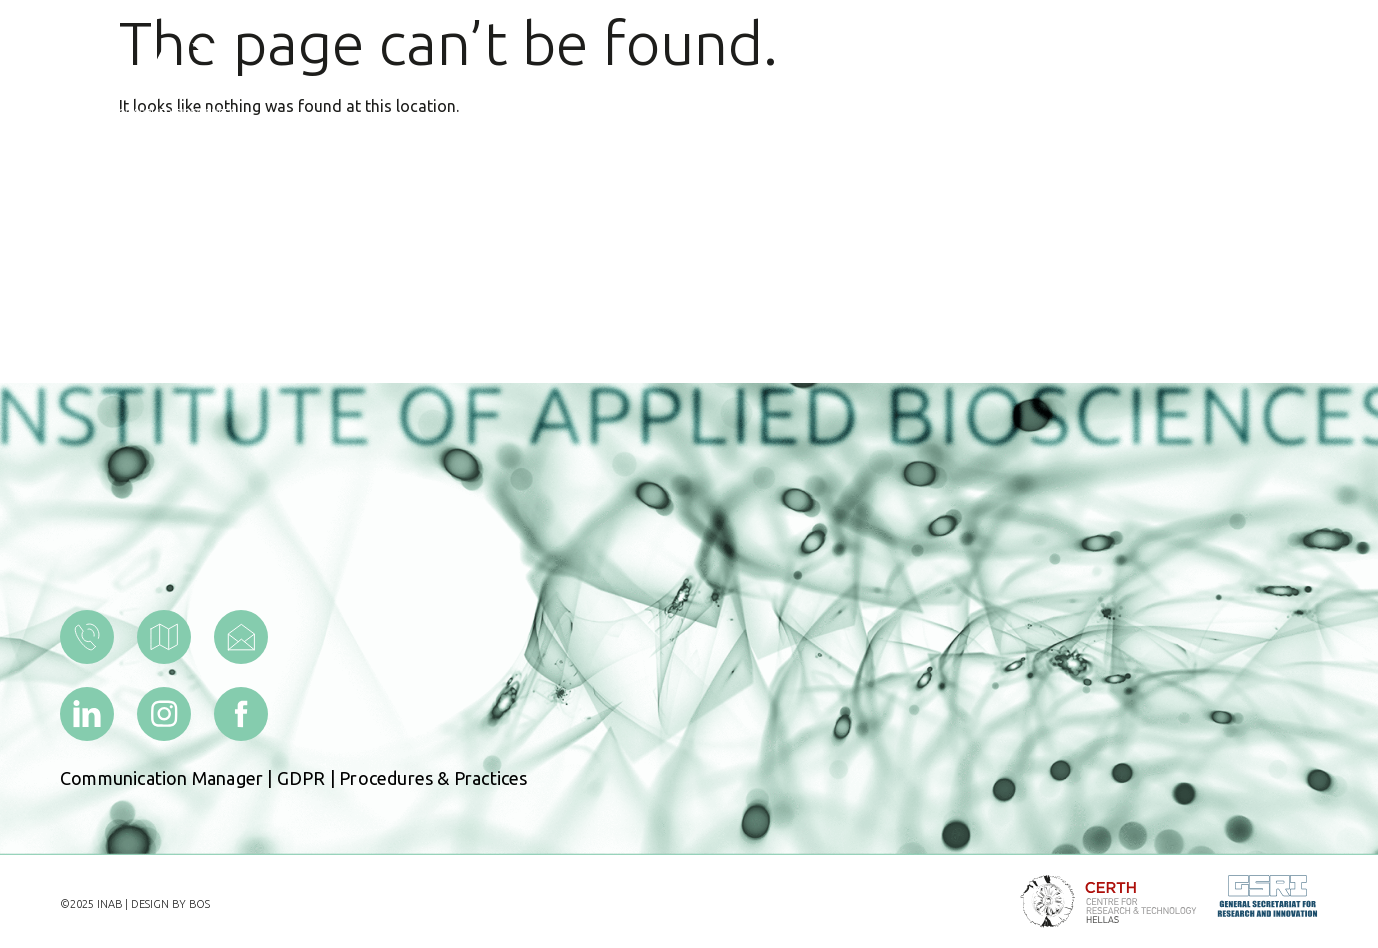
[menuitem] (1133, 79)
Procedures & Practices (433, 778)
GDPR (301, 778)
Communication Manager (161, 778)
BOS (199, 904)
